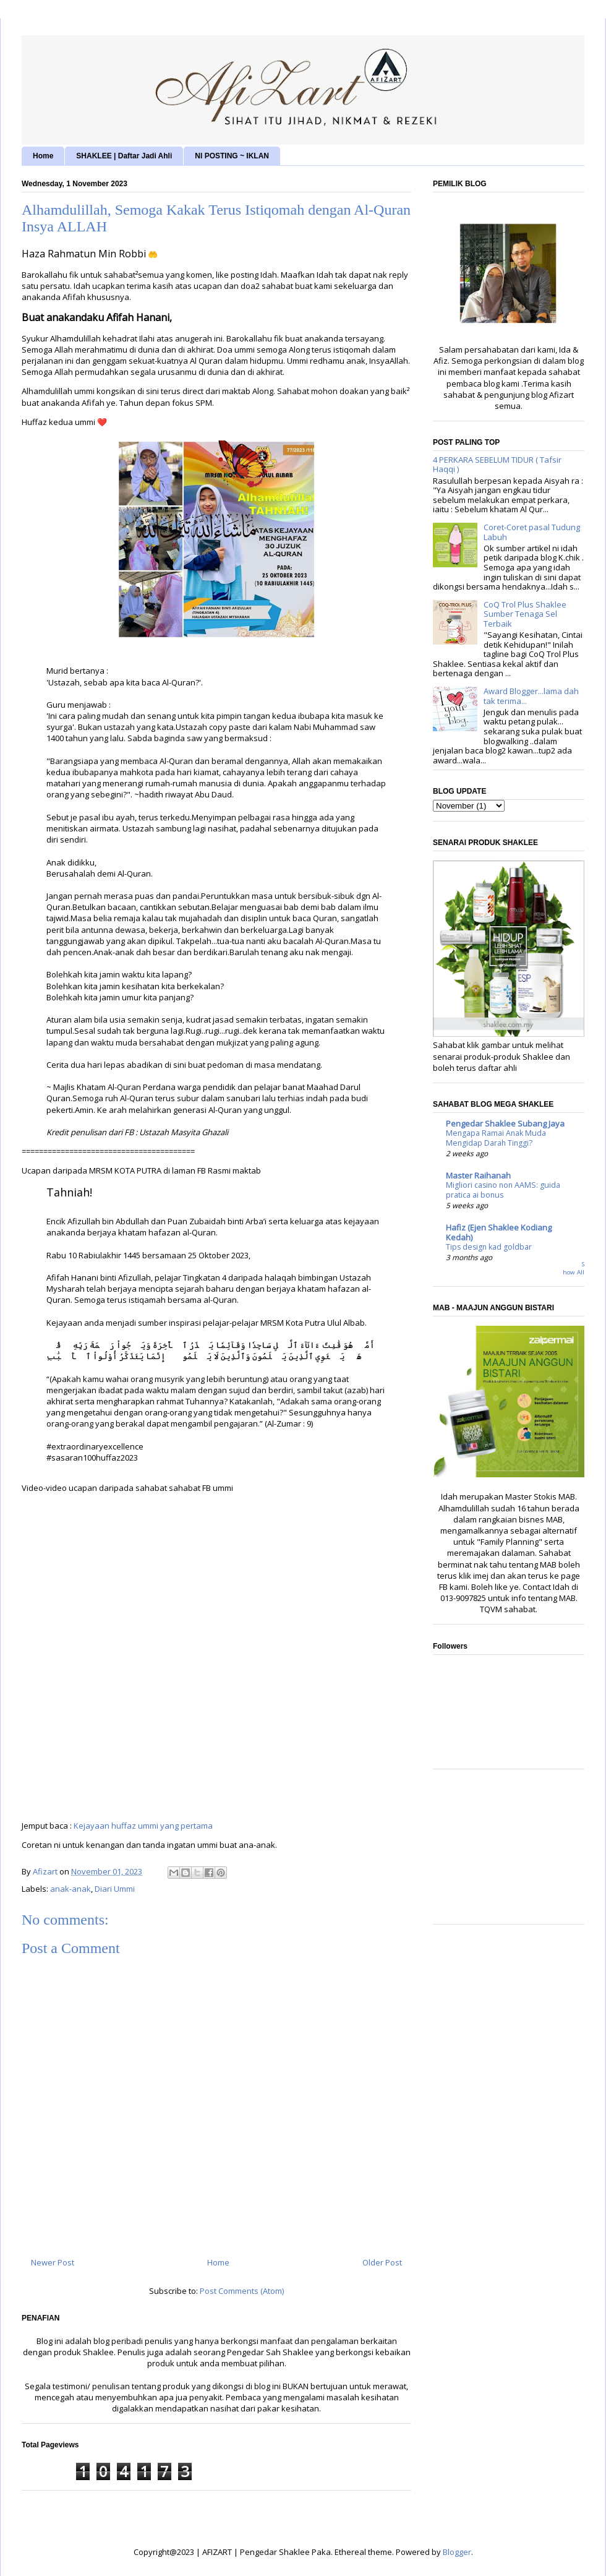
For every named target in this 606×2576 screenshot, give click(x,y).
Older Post (382, 2262)
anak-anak (70, 1888)
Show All (573, 1268)
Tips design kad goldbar (489, 1247)
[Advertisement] (508, 1853)
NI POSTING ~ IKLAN (232, 156)
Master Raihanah (478, 1175)
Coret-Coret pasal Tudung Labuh (532, 532)
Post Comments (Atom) (242, 2290)
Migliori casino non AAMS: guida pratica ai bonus (503, 1190)
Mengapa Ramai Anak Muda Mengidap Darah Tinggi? (496, 1138)
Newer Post (52, 2262)
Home (43, 156)
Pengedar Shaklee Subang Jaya (505, 1123)
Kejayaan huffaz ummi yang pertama (143, 1825)
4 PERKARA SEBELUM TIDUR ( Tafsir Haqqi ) (497, 464)
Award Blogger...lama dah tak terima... (531, 695)
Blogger (457, 2551)
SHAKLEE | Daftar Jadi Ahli (124, 156)
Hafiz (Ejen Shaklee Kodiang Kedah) (499, 1232)
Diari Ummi (115, 1888)
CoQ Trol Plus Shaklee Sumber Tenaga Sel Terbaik (525, 614)
